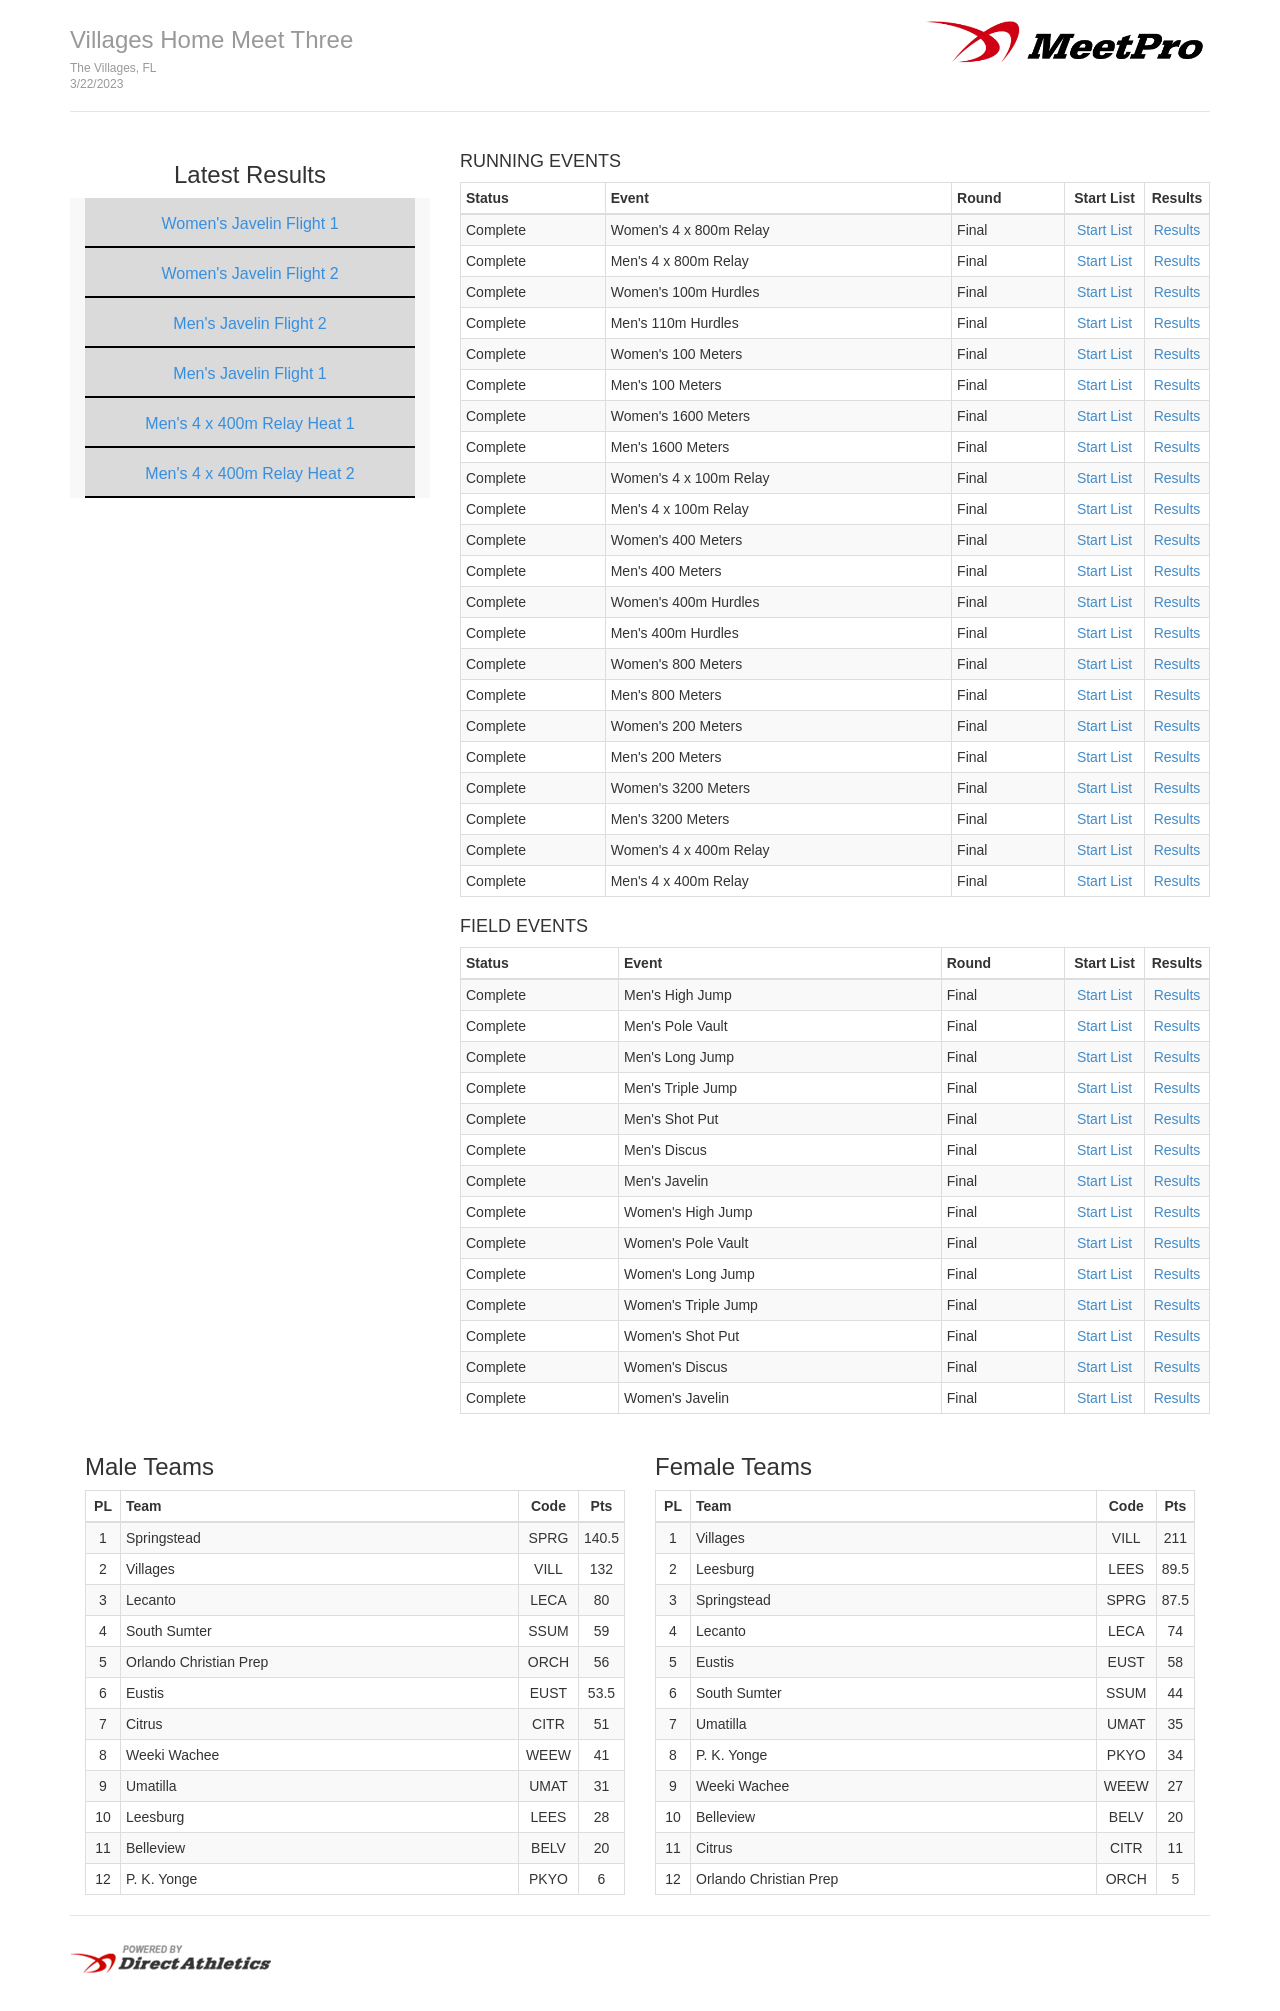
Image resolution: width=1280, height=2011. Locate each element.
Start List (1104, 230)
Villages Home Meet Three (211, 39)
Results (1177, 230)
